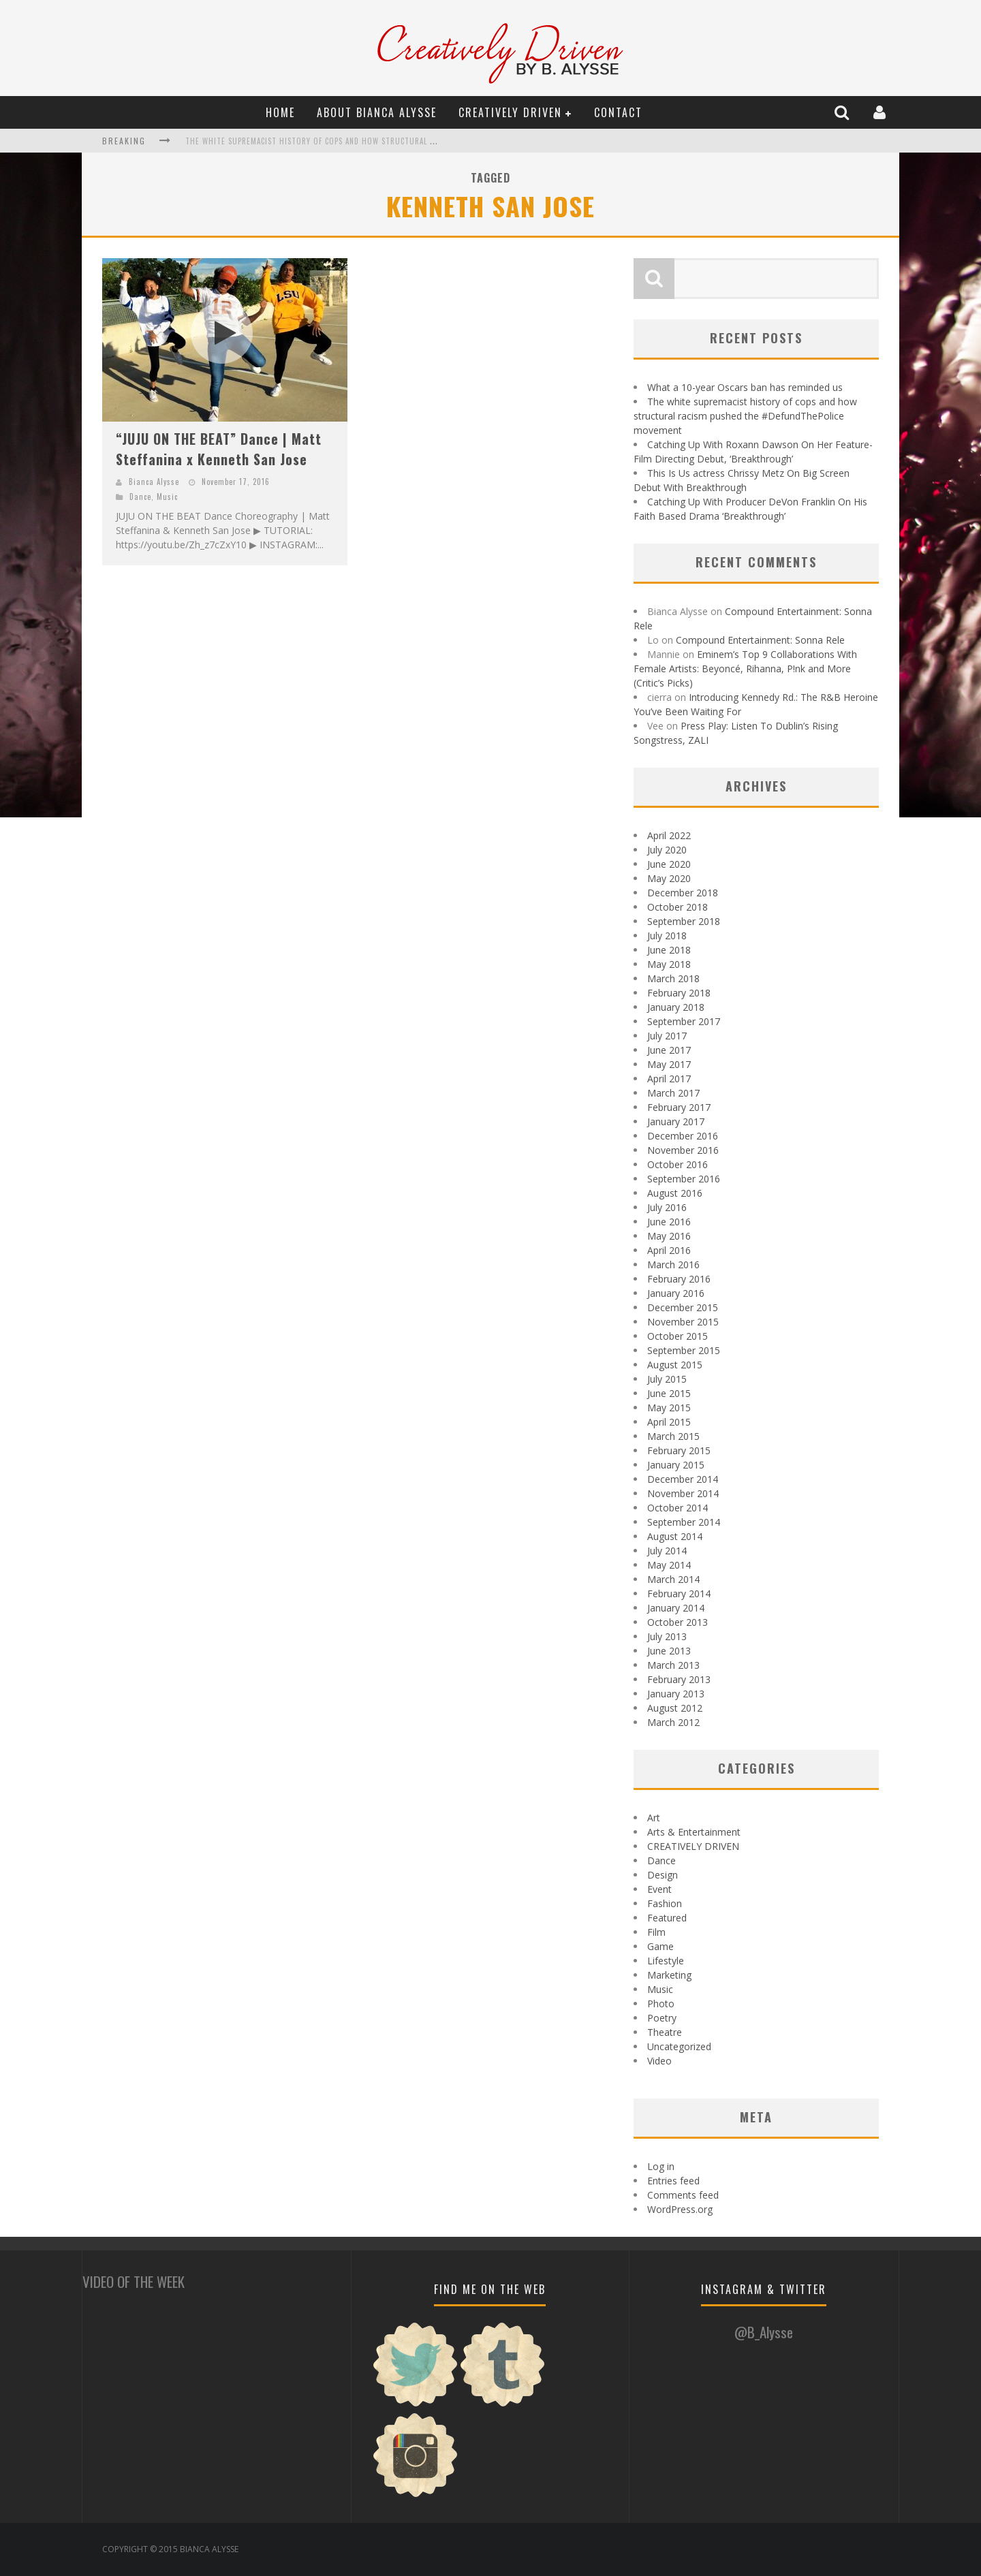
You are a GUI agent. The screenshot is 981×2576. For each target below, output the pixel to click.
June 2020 (669, 864)
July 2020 (667, 849)
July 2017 (667, 1035)
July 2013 (667, 1636)
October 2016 (677, 1164)
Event (659, 1889)
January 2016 (675, 1293)
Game (660, 1946)
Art (653, 1817)
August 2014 (674, 1536)
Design (662, 1874)
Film (656, 1932)
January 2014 (675, 1607)
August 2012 (674, 1707)
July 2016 (667, 1207)
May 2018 (669, 964)
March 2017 (673, 1092)
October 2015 (677, 1336)
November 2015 (683, 1321)
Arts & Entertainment (694, 1831)
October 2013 (677, 1622)
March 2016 (673, 1264)
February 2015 (679, 1450)
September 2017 (683, 1021)
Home (280, 112)
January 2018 (675, 1007)
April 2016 (669, 1250)
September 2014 (683, 1521)
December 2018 (682, 892)
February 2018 (679, 992)
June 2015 (669, 1393)
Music (167, 496)
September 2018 (683, 921)
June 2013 (669, 1650)
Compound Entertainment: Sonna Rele (760, 639)
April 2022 (669, 835)
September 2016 (683, 1178)
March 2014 (673, 1579)
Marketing (669, 1974)
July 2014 (667, 1550)
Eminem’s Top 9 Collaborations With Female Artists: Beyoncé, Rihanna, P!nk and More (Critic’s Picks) (745, 668)
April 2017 (669, 1078)
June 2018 (669, 949)
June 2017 (669, 1049)
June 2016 (669, 1221)
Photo (660, 2003)
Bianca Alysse (154, 481)
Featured (667, 1917)
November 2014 (683, 1493)
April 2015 (669, 1421)
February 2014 (679, 1593)
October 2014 (677, 1507)
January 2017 (675, 1121)
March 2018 (673, 978)
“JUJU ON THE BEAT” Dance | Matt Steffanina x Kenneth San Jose (219, 448)
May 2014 (669, 1564)
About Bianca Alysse (377, 112)
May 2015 (669, 1407)
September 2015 (683, 1350)
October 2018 (677, 906)
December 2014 (682, 1479)
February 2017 (679, 1107)
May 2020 (669, 878)
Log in (660, 2166)
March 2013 (673, 1665)
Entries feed (673, 2180)
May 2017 (669, 1064)
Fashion (664, 1903)
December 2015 (682, 1307)
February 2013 (679, 1679)
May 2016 (669, 1235)
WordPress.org (680, 2209)
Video (659, 2060)
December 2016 (682, 1135)
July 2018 (667, 935)
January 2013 (675, 1693)
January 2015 (675, 1464)
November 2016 (683, 1150)
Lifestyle (665, 1960)
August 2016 (674, 1193)
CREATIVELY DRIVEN (510, 112)
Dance (140, 496)
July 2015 (667, 1378)
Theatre (664, 2032)
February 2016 (679, 1278)
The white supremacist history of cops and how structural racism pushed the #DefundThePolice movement (402, 141)
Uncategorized (679, 2046)
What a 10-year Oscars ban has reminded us (745, 387)
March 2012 (673, 1722)
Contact (618, 112)
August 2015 (674, 1364)
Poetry (661, 2017)
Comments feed (683, 2194)
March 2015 (673, 1436)
